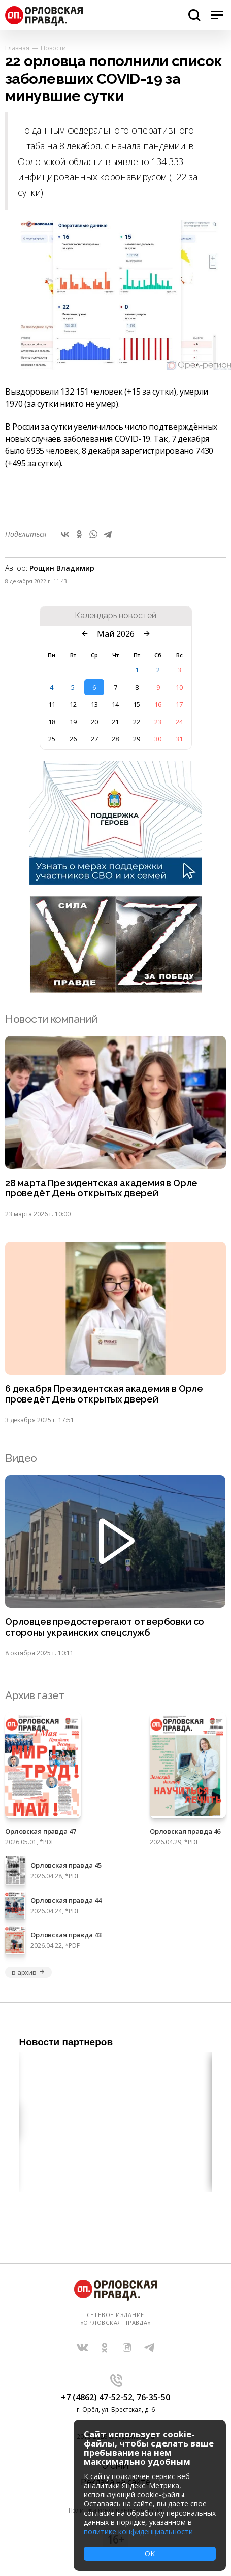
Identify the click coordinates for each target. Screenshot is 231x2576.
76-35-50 (153, 2397)
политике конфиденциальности (138, 2531)
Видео (21, 1458)
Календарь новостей (115, 616)
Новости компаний (51, 1019)
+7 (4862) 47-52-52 (97, 2397)
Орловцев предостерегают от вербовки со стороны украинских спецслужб (104, 1627)
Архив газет (34, 1695)
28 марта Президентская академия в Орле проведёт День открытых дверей (101, 1188)
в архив (28, 1972)
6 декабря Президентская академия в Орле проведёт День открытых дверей (104, 1394)
